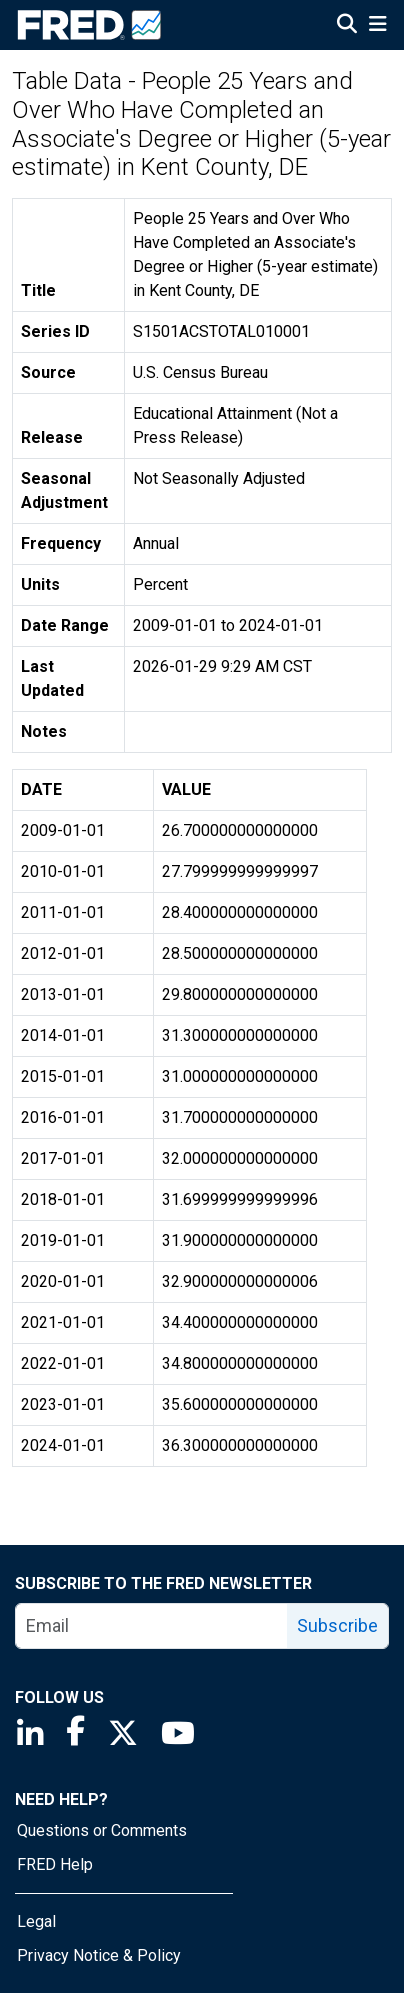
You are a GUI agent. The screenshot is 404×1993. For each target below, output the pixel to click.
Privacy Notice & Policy (99, 1955)
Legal (36, 1921)
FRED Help (55, 1864)
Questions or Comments (102, 1830)
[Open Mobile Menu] (377, 26)
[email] (152, 1626)
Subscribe (337, 1625)
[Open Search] (347, 26)
